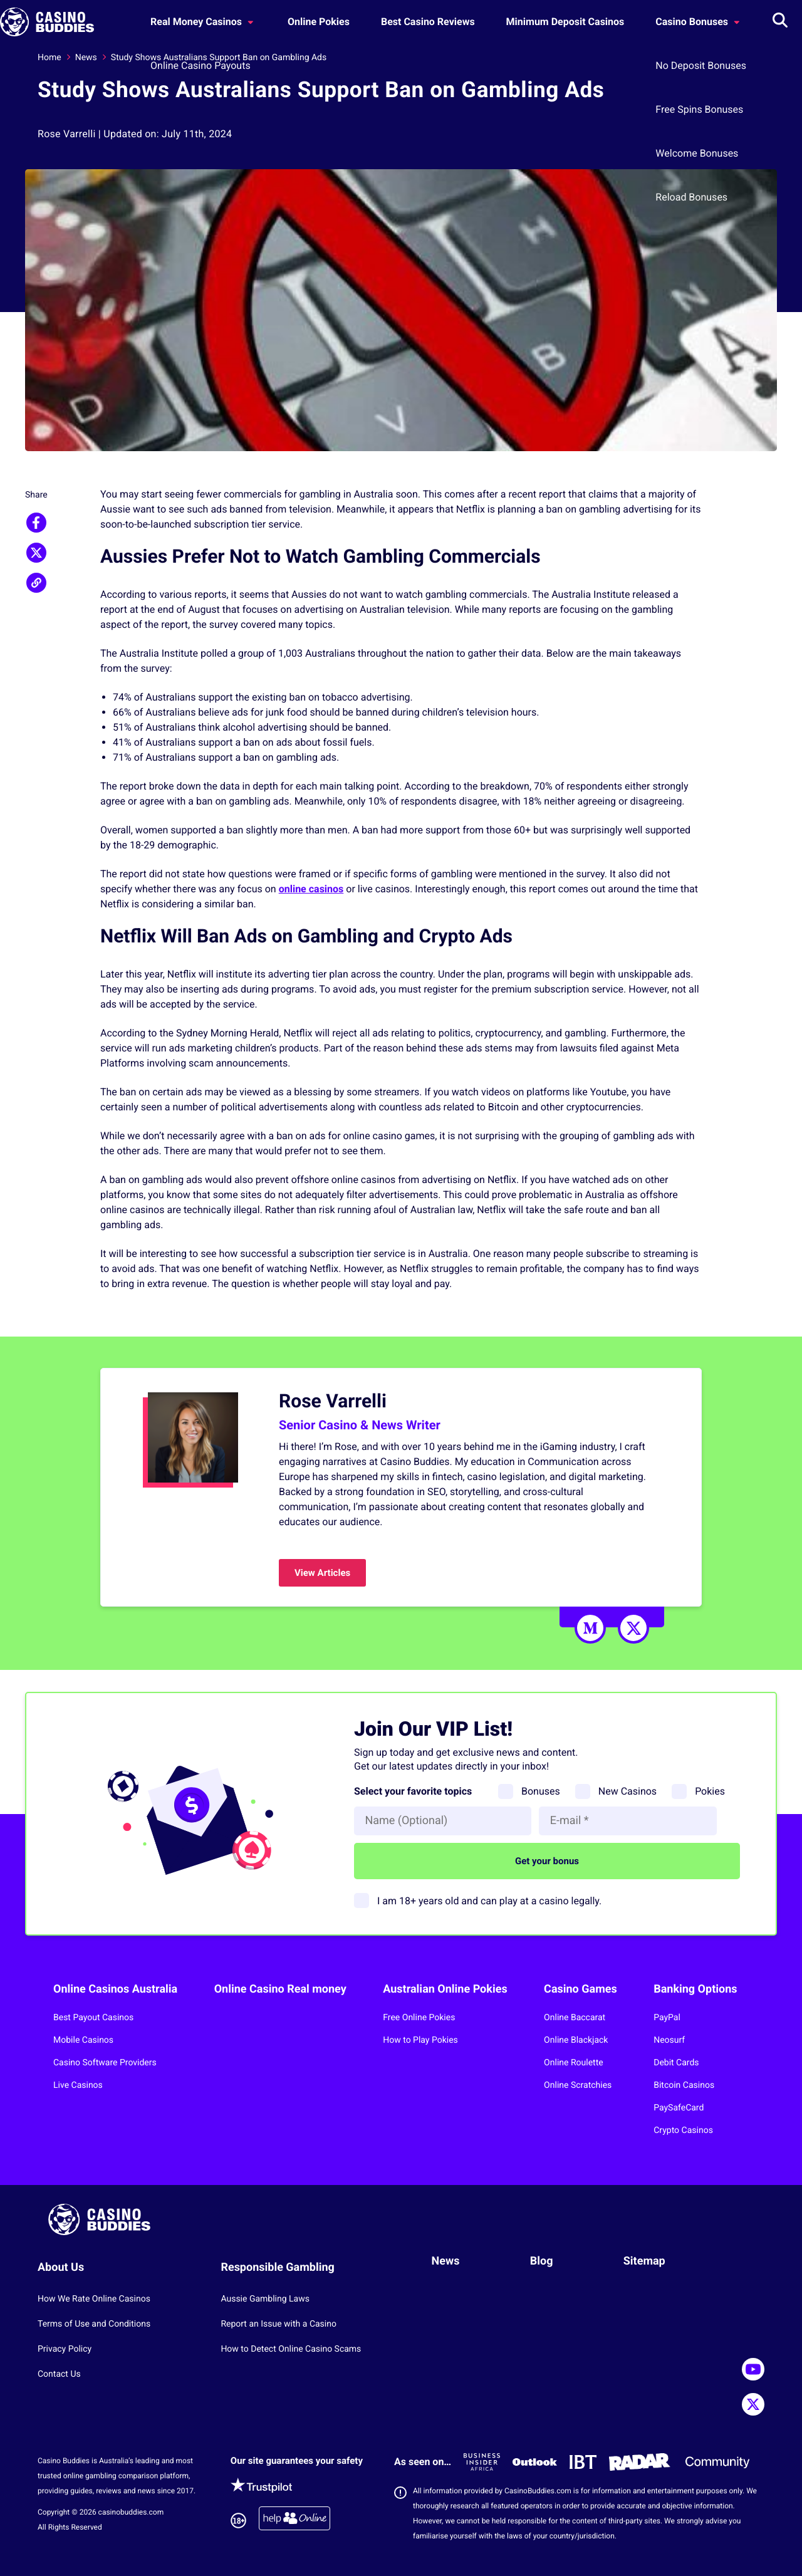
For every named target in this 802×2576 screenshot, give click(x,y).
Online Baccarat (574, 2018)
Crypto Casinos (683, 2130)
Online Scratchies (578, 2085)
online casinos (311, 889)
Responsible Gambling (278, 2267)
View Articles (322, 1572)
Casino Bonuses (698, 21)
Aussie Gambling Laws (265, 2299)
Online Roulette (573, 2063)
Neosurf (669, 2040)
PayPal (667, 2018)
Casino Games (580, 1989)
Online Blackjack (576, 2040)
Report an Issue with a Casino (278, 2324)
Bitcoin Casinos (684, 2085)
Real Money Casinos (203, 21)
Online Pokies (319, 22)
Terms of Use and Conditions (94, 2324)
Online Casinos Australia (115, 1989)
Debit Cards (676, 2063)
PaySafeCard (679, 2108)
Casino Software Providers (105, 2063)
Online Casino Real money (280, 1989)
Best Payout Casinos (93, 2018)
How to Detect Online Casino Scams (291, 2349)
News (86, 58)
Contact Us (59, 2374)
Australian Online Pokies (445, 1989)
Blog (541, 2261)
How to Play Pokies (420, 2040)
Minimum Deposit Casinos (565, 22)
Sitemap (644, 2261)
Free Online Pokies (419, 2018)
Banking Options (695, 1989)
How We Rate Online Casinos (94, 2299)
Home (49, 58)
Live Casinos (78, 2085)
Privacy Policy (64, 2349)
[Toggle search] (780, 22)
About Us (61, 2267)
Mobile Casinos (83, 2040)
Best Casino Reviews (428, 22)
